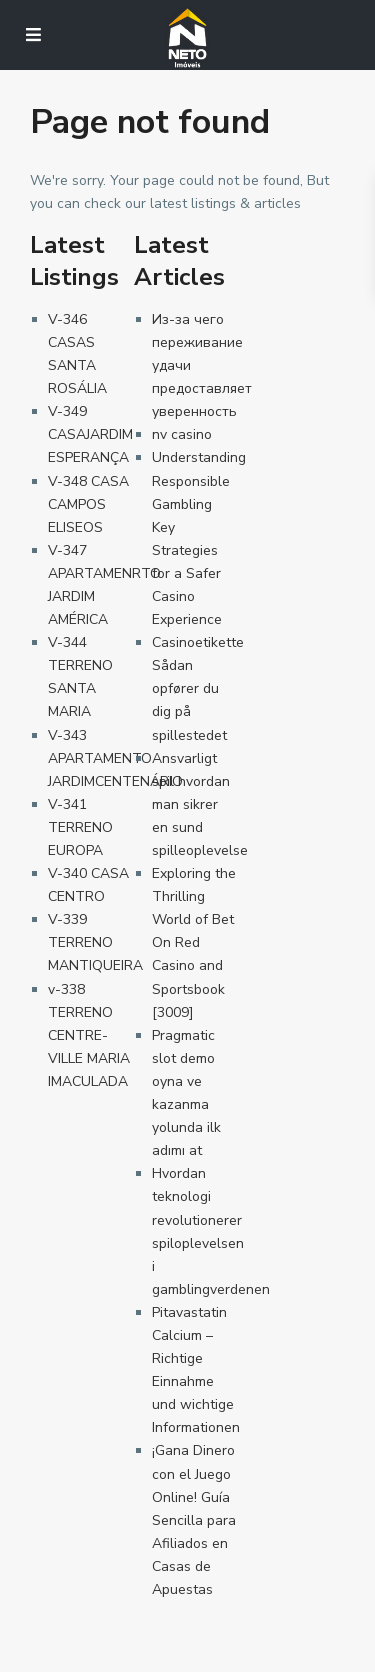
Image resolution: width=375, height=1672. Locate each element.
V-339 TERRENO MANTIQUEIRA (95, 942)
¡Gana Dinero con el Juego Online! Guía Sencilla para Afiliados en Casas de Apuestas (194, 1520)
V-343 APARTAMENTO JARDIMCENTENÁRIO (115, 758)
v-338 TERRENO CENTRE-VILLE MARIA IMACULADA (89, 1035)
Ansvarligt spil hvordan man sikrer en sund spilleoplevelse (200, 804)
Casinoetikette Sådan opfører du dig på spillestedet (198, 688)
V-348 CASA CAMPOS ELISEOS (88, 504)
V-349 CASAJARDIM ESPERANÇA (90, 434)
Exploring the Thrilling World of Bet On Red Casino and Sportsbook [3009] (194, 943)
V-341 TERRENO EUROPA (80, 827)
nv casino (182, 434)
